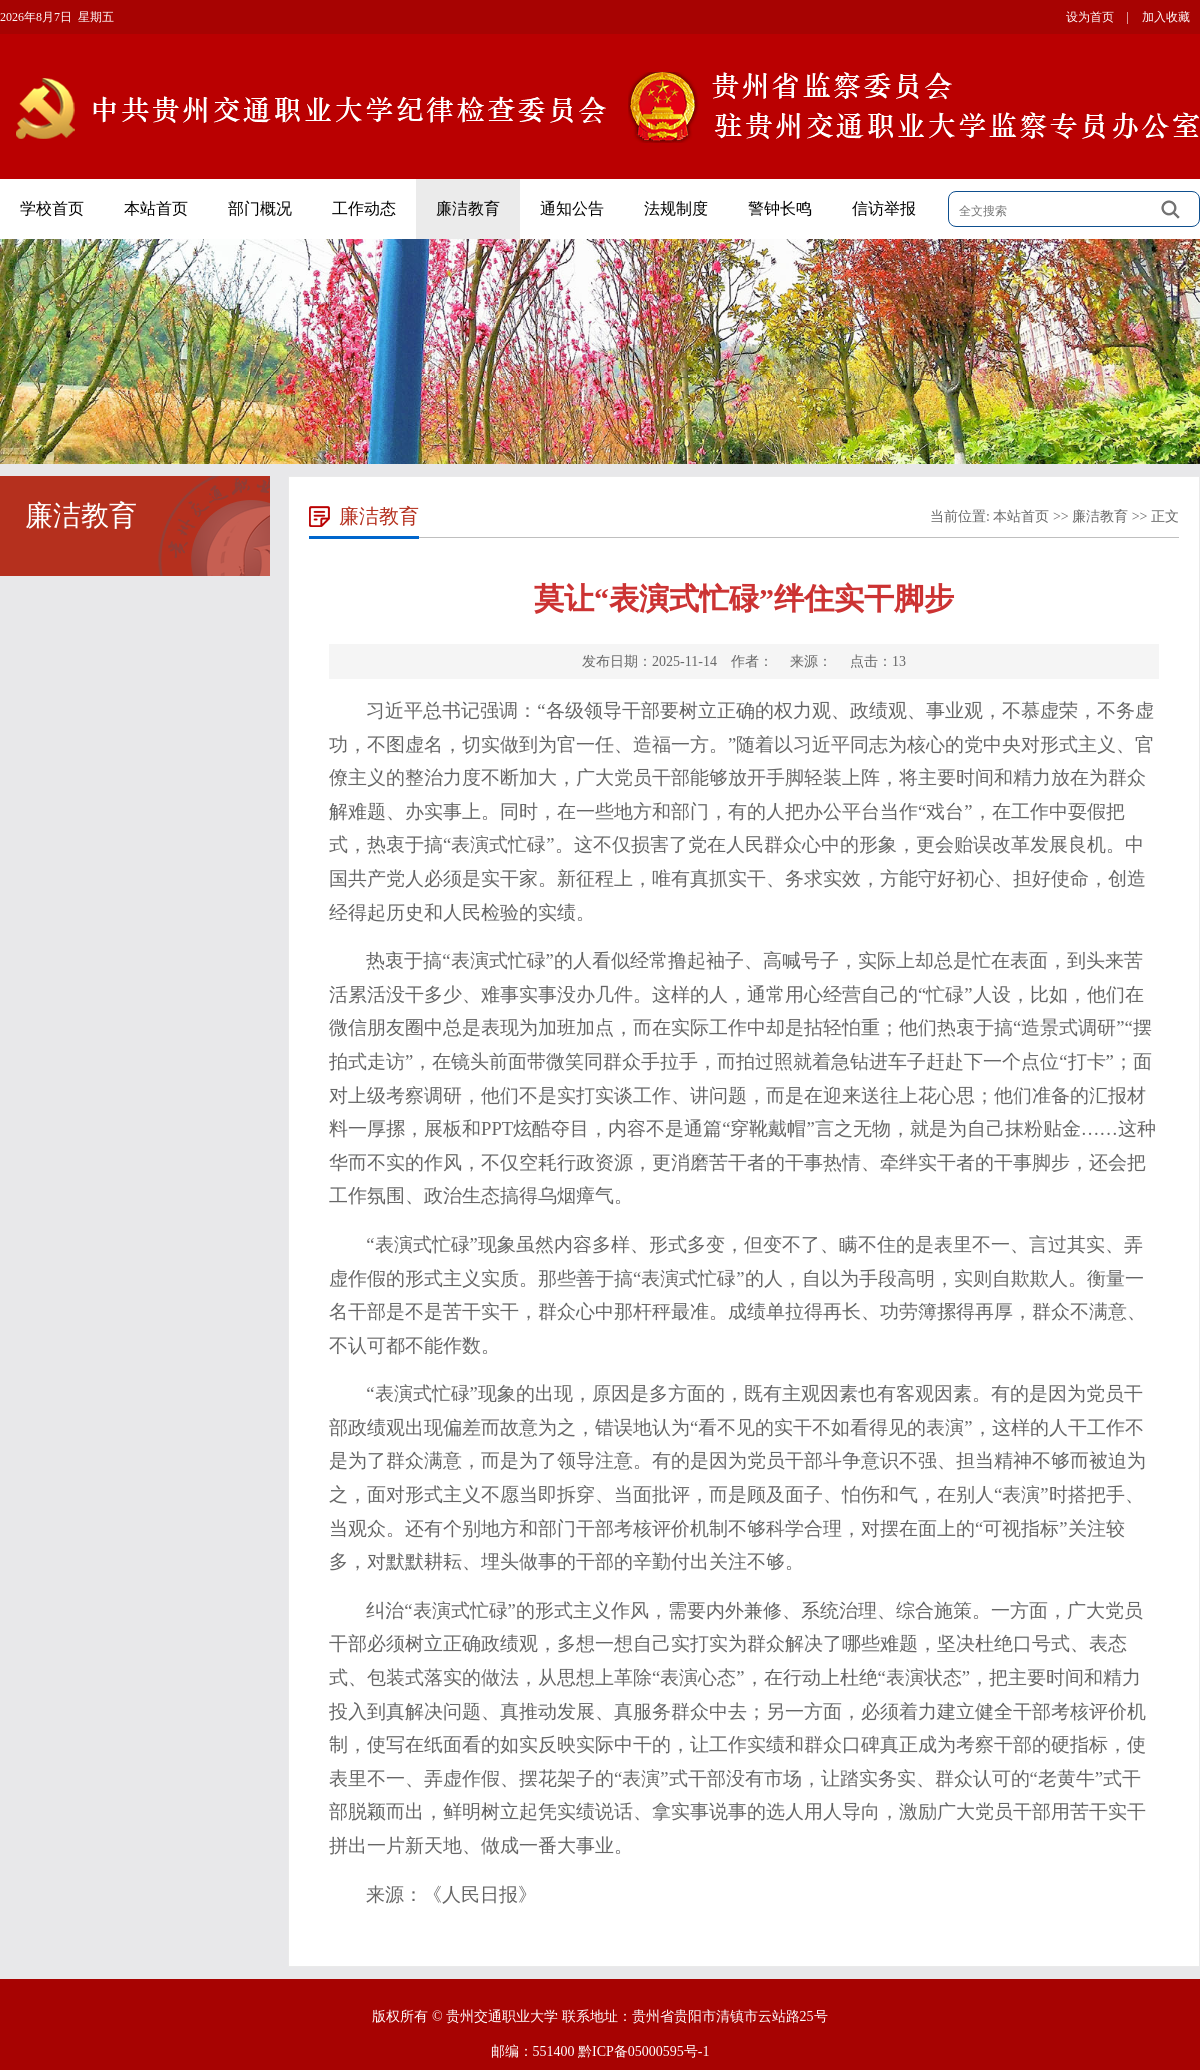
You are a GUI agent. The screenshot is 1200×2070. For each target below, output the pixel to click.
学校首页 (52, 208)
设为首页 (1090, 17)
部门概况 (260, 208)
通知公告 (572, 208)
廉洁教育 (468, 208)
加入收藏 (1166, 17)
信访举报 (884, 208)
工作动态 (364, 208)
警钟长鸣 (780, 208)
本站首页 (156, 208)
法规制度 (676, 208)
